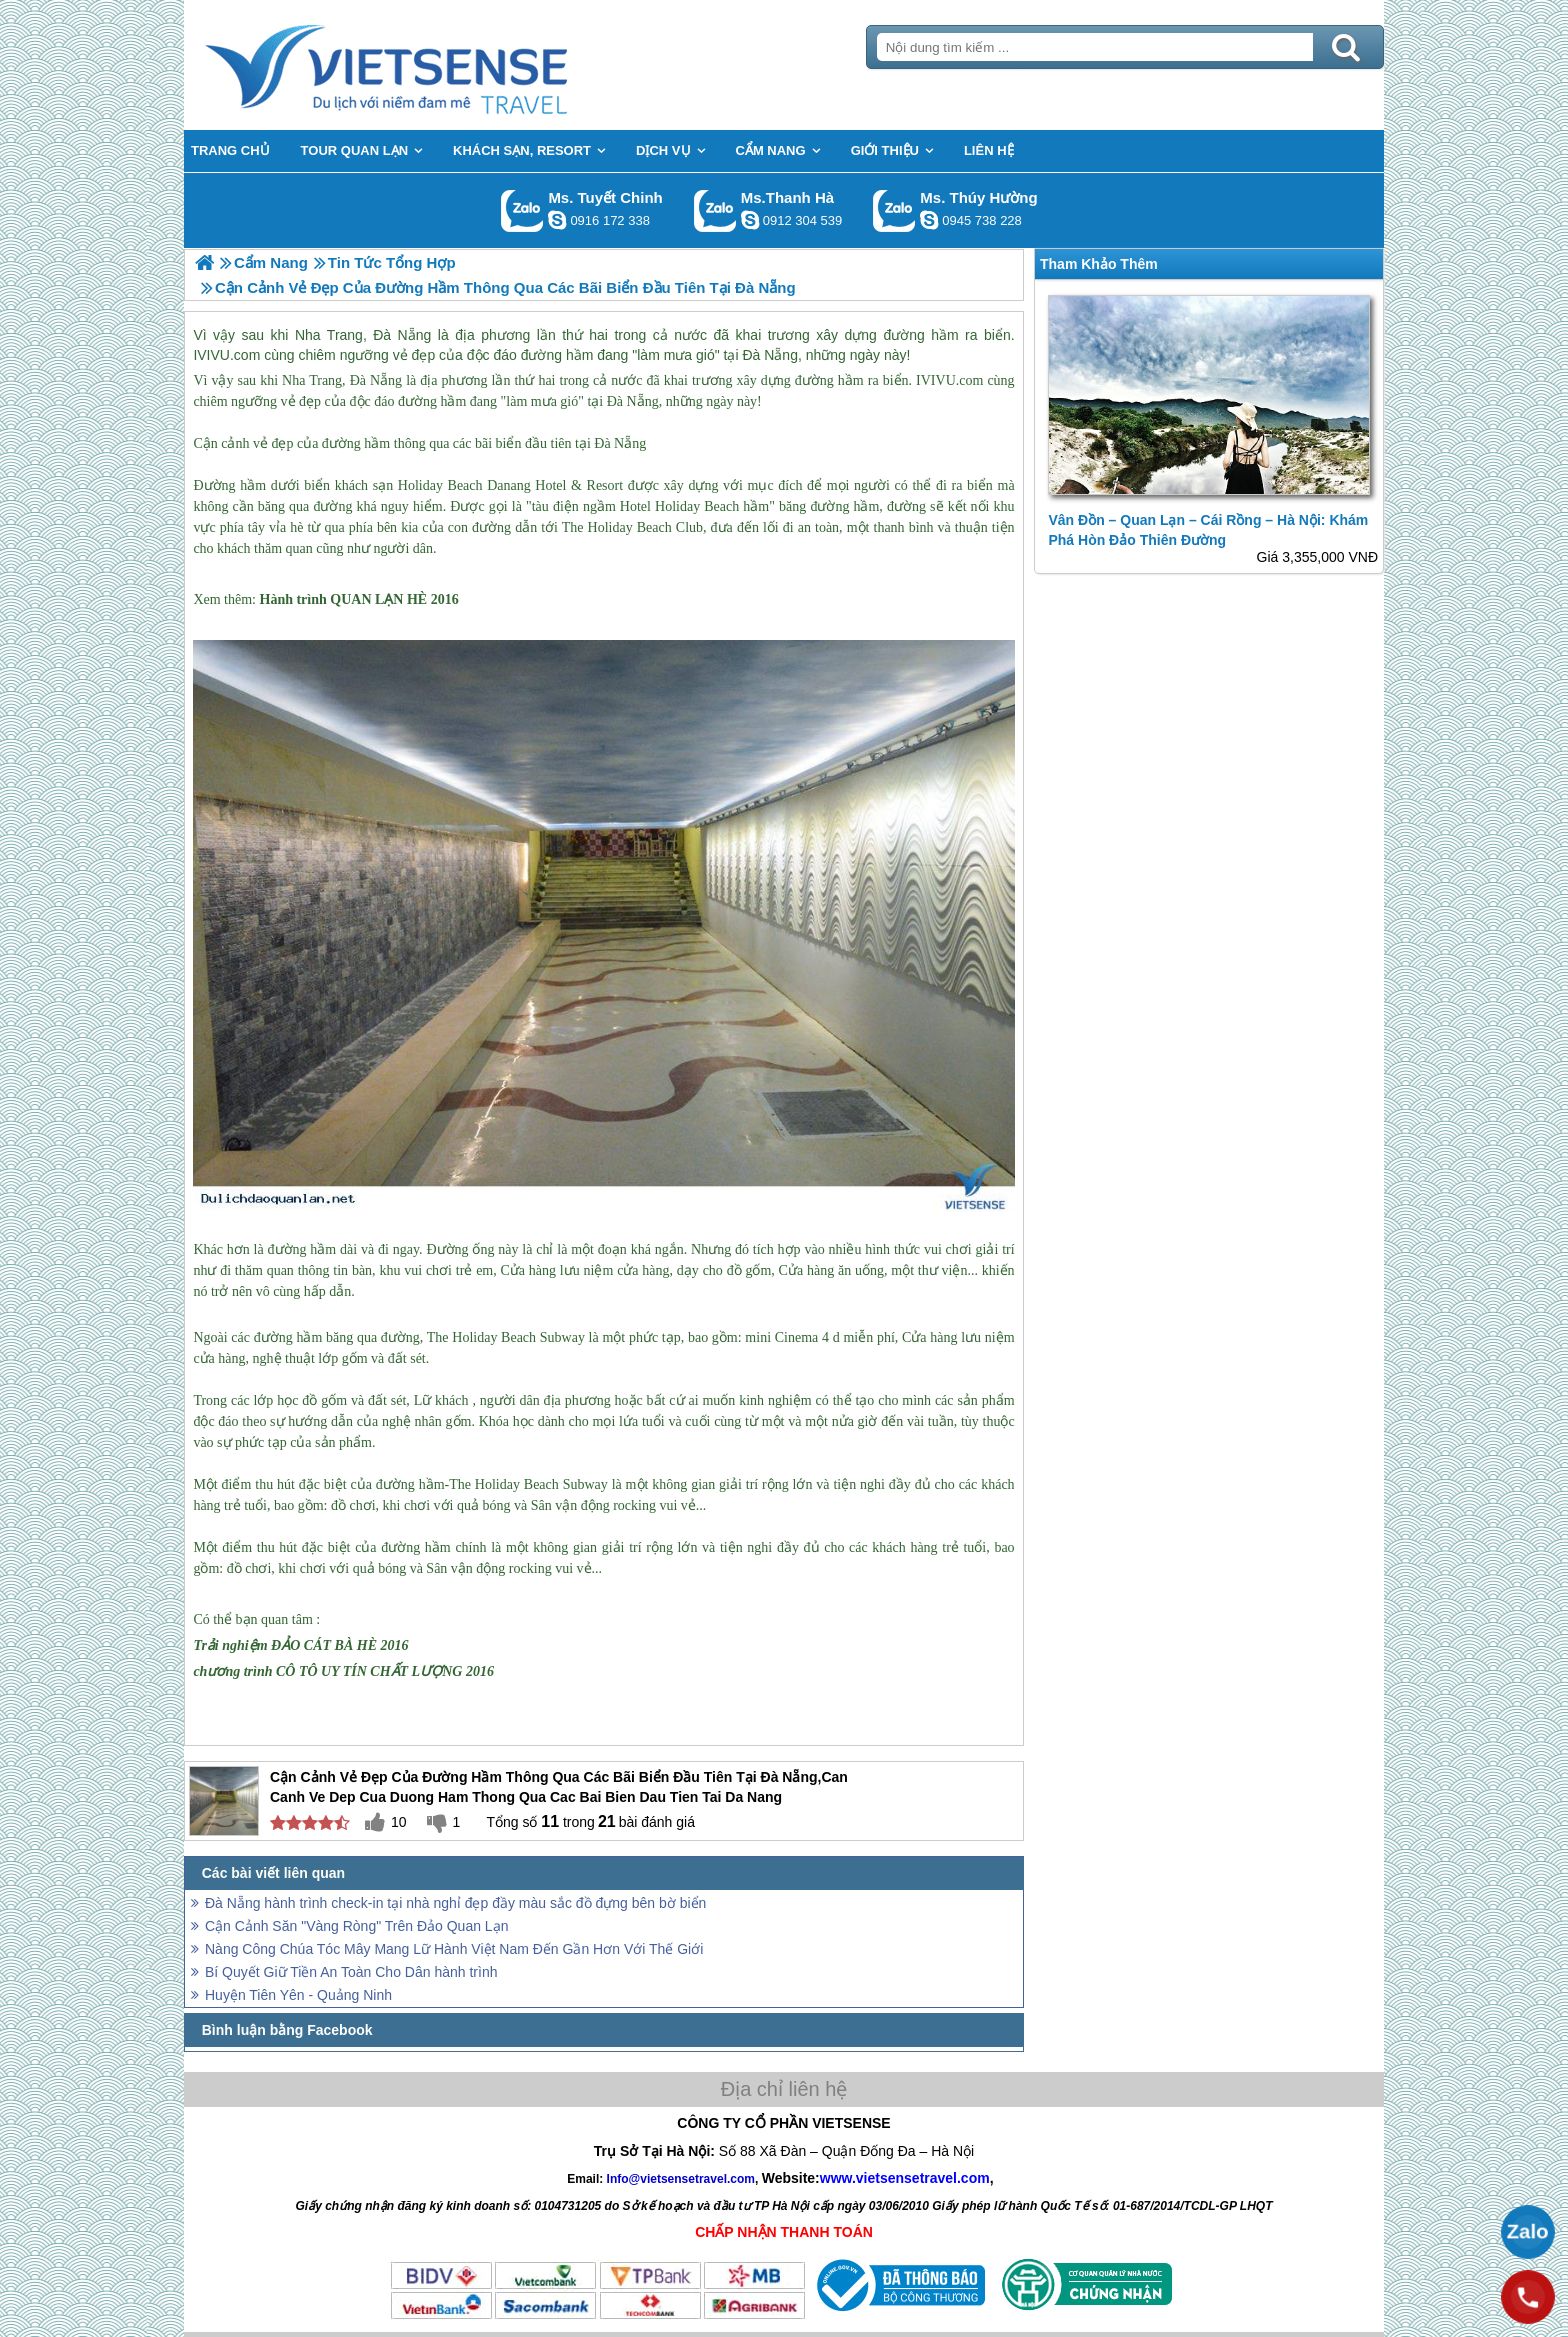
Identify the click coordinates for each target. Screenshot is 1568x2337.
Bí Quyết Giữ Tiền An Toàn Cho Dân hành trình (351, 1972)
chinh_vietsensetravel (557, 220)
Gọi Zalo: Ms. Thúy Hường (894, 210)
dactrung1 (929, 220)
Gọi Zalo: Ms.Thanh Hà (715, 210)
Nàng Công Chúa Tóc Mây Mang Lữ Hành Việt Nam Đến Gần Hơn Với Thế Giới (454, 1949)
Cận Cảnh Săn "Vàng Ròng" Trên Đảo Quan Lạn (356, 1926)
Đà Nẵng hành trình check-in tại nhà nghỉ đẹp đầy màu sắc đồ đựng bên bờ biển (455, 1903)
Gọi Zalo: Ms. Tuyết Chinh (522, 210)
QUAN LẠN (366, 599)
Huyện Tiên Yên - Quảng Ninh (298, 1995)
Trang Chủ (436, 65)
